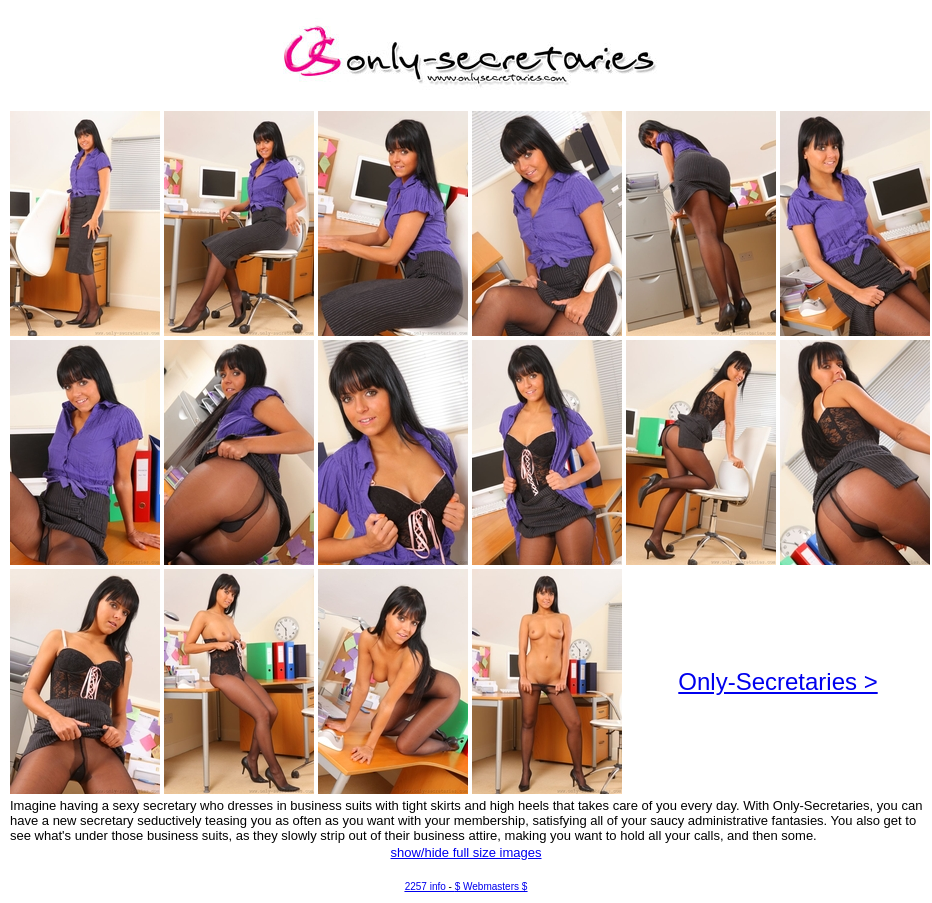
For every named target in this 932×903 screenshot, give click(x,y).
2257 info (425, 886)
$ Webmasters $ (491, 886)
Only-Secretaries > (777, 681)
